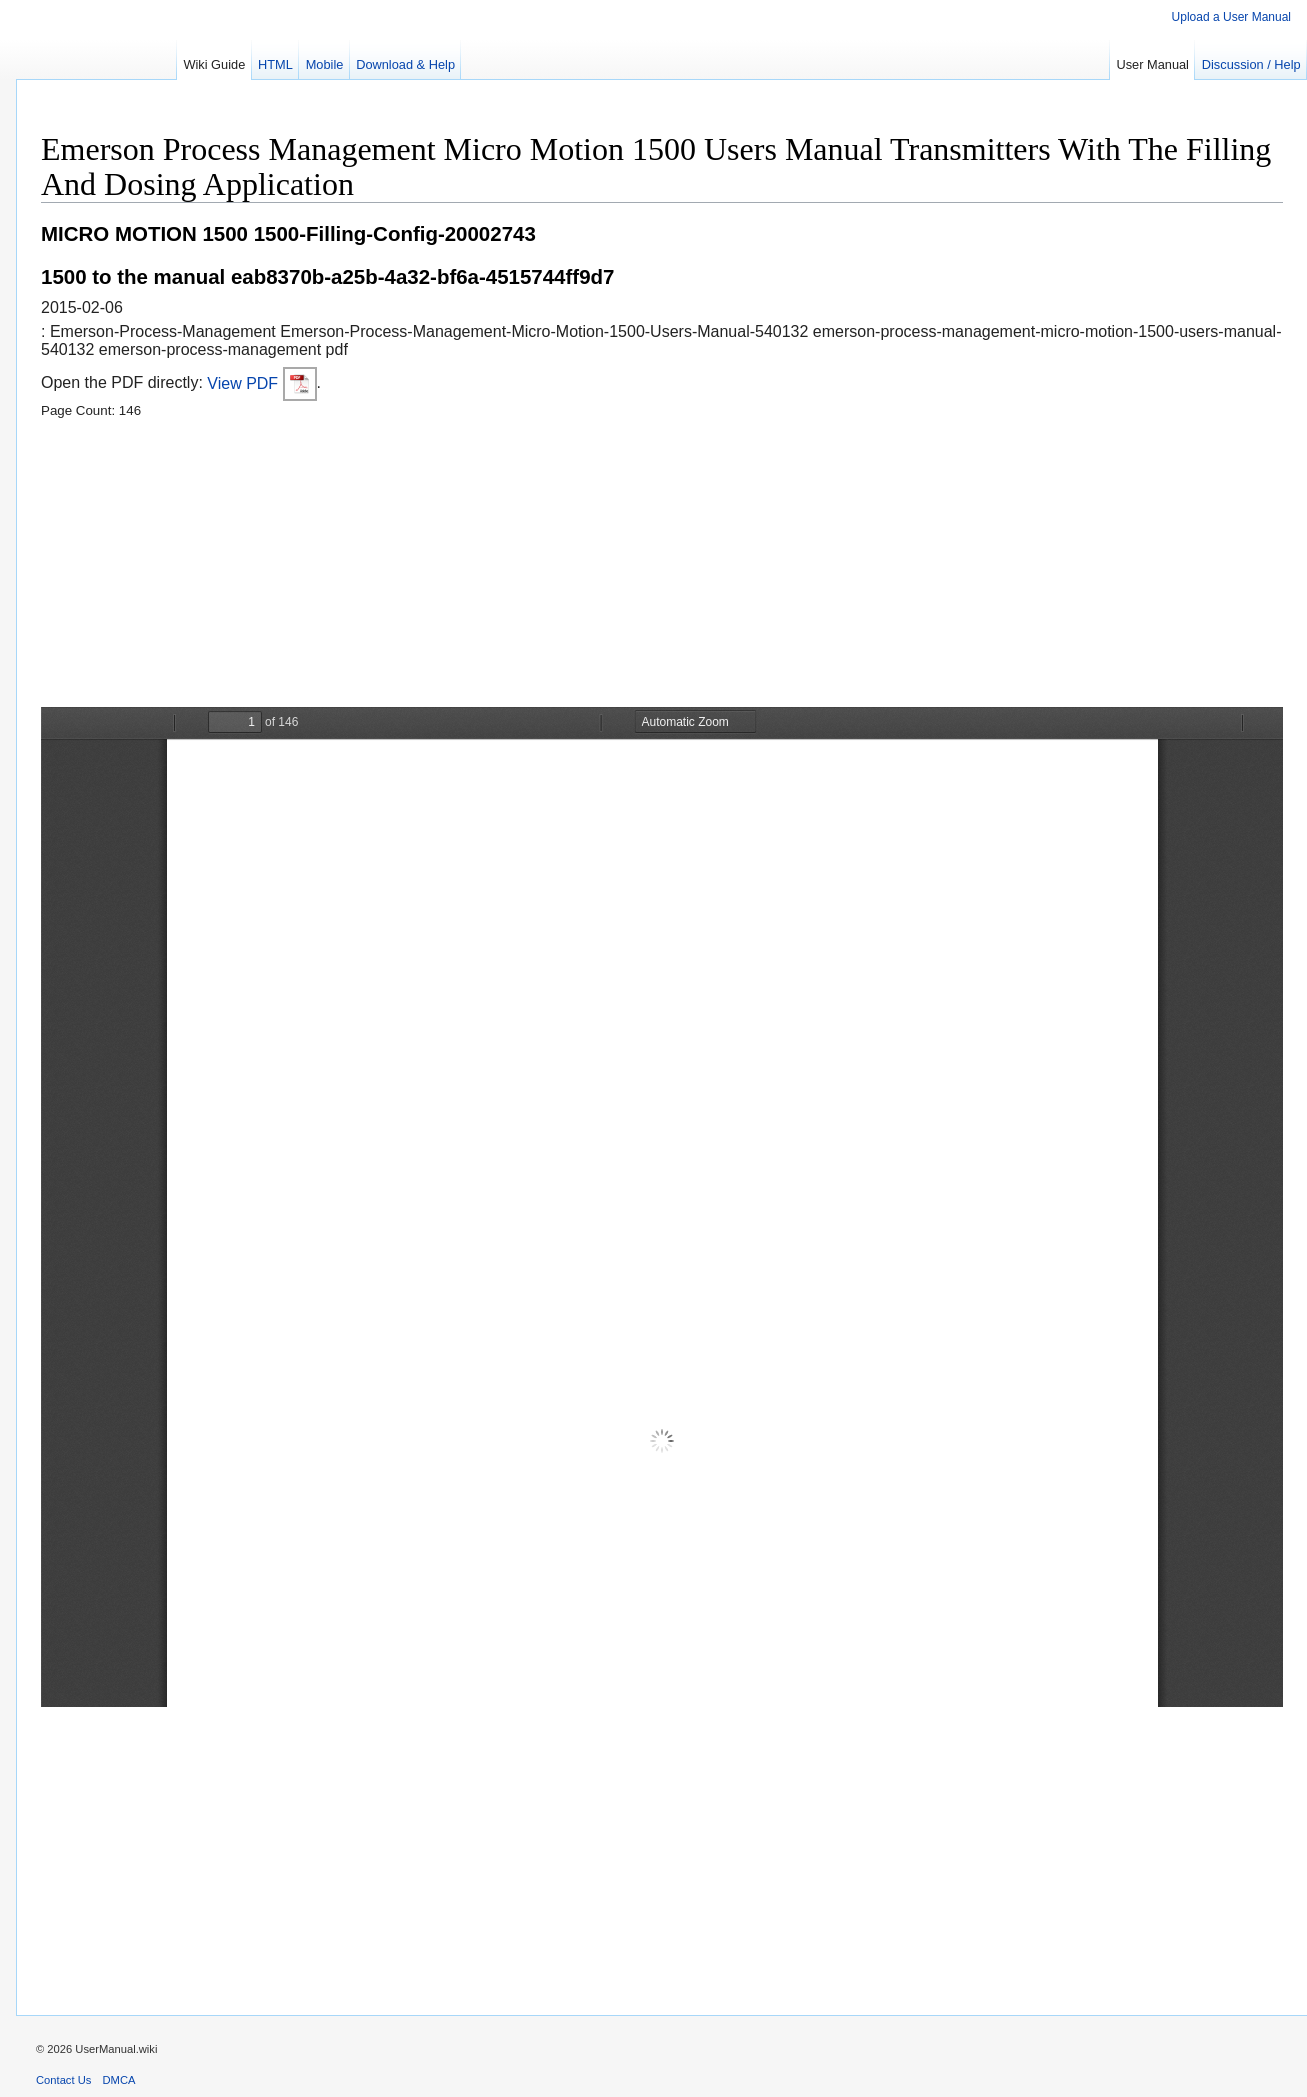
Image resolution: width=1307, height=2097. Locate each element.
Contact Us (63, 2080)
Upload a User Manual (1231, 17)
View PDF (261, 383)
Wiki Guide (214, 64)
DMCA (119, 2080)
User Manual (1152, 64)
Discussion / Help (1251, 64)
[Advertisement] (641, 567)
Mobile (325, 64)
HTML (275, 64)
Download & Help (405, 64)
